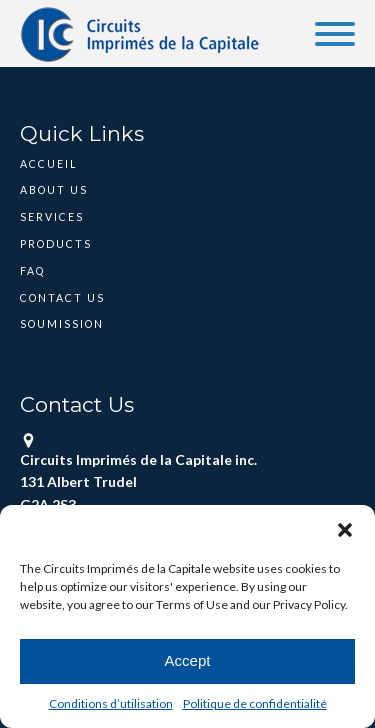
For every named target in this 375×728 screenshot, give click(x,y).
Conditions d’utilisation (111, 703)
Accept (188, 660)
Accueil (48, 164)
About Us (54, 190)
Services (52, 217)
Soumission (62, 324)
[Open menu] (335, 34)
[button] (345, 530)
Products (56, 244)
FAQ (32, 271)
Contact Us (62, 298)
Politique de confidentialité (255, 703)
